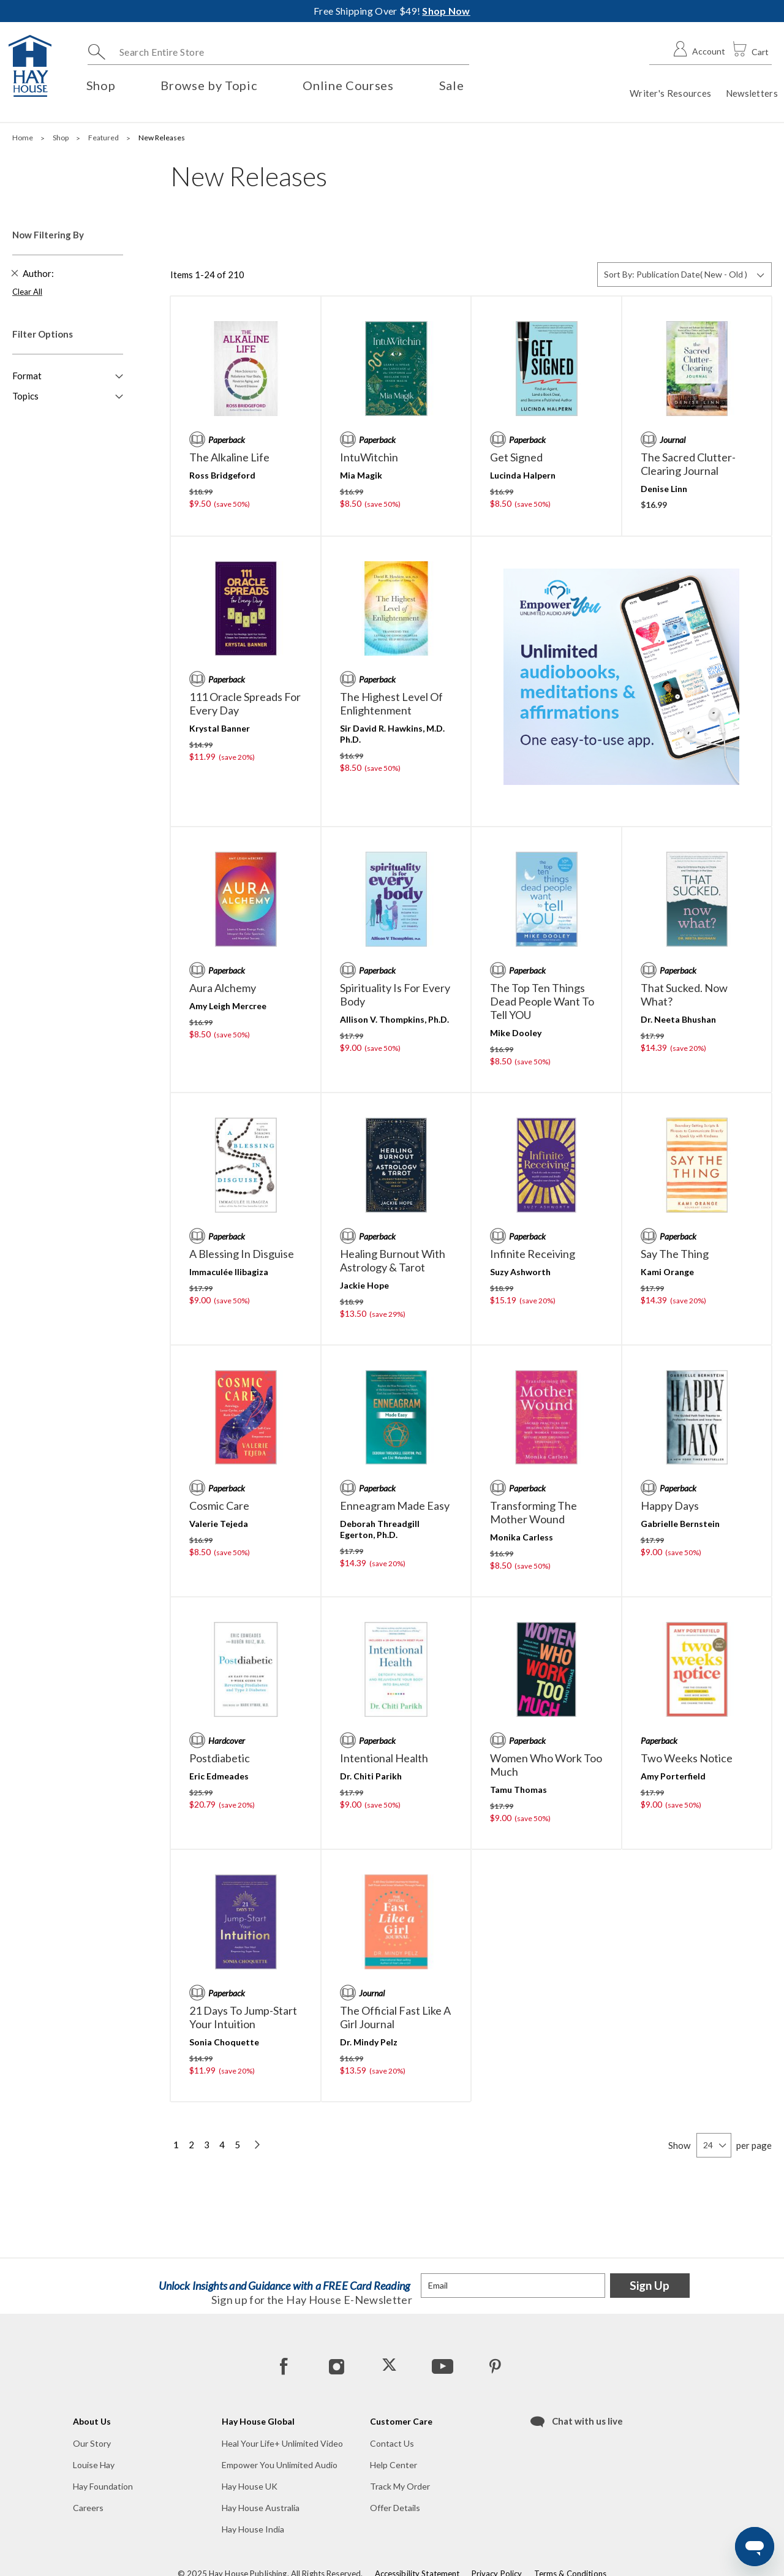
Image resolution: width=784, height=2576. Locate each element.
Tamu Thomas (518, 1789)
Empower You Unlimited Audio (279, 2465)
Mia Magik (361, 475)
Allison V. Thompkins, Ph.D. (394, 1019)
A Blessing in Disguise (241, 1253)
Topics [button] (25, 395)
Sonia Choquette (224, 2042)
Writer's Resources (670, 93)
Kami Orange (667, 1272)
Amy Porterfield (673, 1776)
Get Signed (516, 457)
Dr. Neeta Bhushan (678, 1019)
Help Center (393, 2465)
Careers (88, 2507)
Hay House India (253, 2529)
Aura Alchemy (222, 987)
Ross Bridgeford (222, 475)
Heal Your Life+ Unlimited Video (282, 2443)
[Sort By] (684, 274)
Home (23, 137)
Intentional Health (384, 1758)
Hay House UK (249, 2486)
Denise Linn (664, 488)
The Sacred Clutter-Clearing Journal (688, 463)
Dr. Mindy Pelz (369, 2042)
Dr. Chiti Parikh (371, 1776)
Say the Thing (675, 1253)
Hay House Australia (261, 2507)
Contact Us (392, 2443)
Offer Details (395, 2507)
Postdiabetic (219, 1758)
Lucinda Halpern (523, 475)
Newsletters (752, 93)
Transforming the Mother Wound (533, 1512)
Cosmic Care (219, 1505)
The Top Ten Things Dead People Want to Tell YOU (542, 1001)
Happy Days (670, 1505)
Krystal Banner (219, 728)
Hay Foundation (103, 2486)
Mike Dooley (515, 1033)
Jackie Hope (364, 1285)
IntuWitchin (369, 457)
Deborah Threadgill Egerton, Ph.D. (380, 1529)
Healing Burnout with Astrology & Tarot (392, 1260)
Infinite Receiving (532, 1253)
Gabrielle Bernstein (680, 1523)
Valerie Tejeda (218, 1523)
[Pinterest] (494, 2365)
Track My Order (400, 2486)
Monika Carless (521, 1537)
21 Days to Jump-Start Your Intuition (243, 2017)
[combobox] (278, 52)
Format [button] (27, 375)
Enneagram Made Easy (395, 1505)
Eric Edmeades (219, 1776)
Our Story (92, 2443)
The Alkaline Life (229, 457)
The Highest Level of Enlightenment (391, 703)
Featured (104, 137)
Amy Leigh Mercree (227, 1006)
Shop (61, 137)
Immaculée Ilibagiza (228, 1272)
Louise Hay (94, 2465)
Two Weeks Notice (687, 1758)
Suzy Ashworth (520, 1272)
